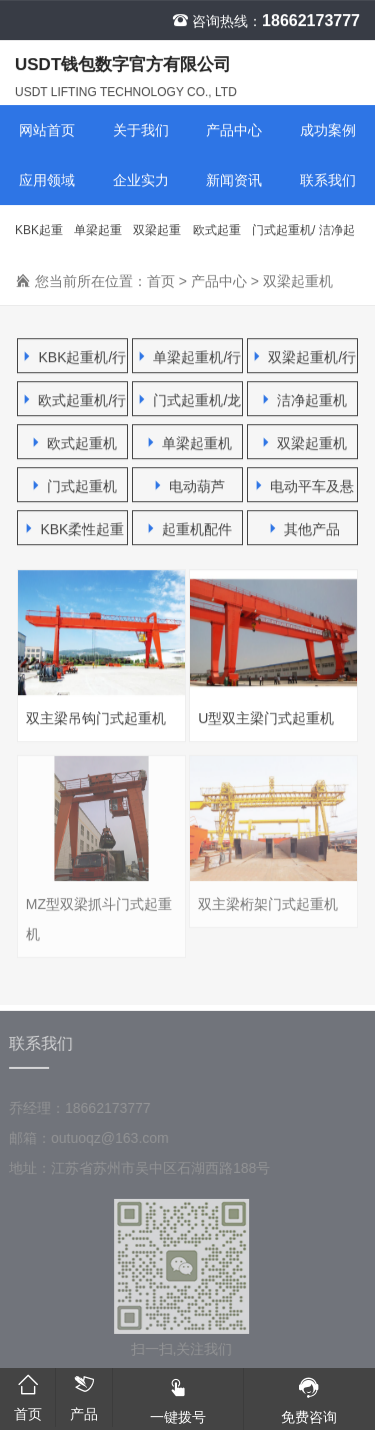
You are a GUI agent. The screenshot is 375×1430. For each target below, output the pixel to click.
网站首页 (47, 131)
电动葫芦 (188, 486)
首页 (161, 282)
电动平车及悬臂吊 (303, 490)
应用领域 (47, 181)
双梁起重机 (298, 282)
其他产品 (303, 529)
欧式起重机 (73, 443)
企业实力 (141, 181)
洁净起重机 (337, 240)
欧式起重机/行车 (217, 240)
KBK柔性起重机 (73, 533)
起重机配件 (188, 529)
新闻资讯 (234, 181)
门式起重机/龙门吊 (283, 240)
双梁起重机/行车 (157, 240)
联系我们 (328, 181)
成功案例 (328, 131)
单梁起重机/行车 (98, 240)
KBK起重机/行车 (39, 240)
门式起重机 (73, 486)
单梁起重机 (188, 443)
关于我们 (141, 131)
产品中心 (234, 131)
